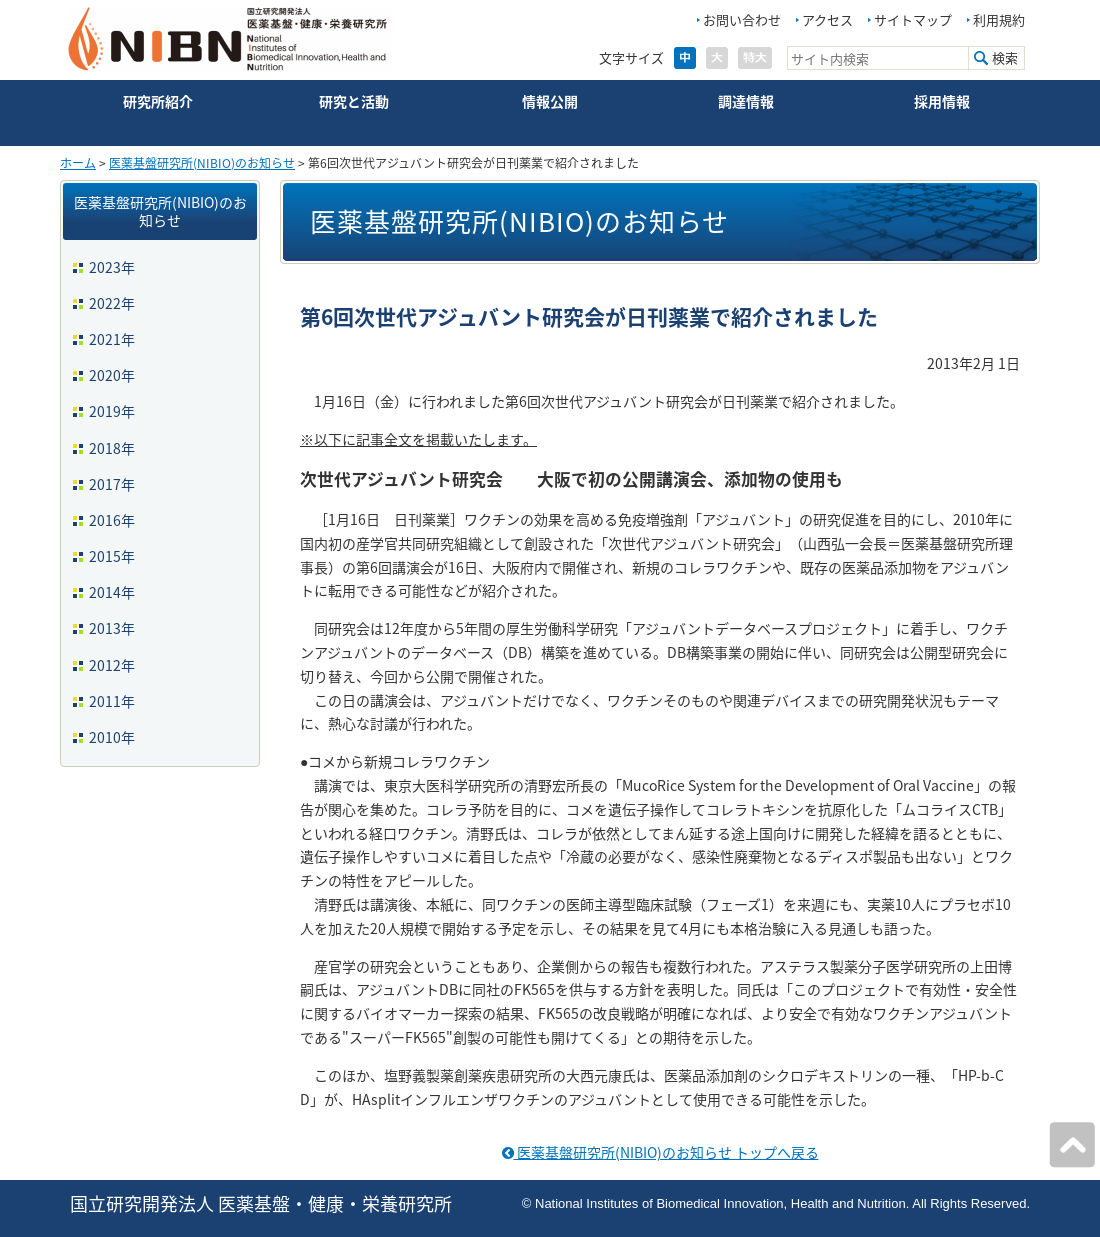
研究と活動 (354, 101)
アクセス (827, 19)
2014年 (112, 592)
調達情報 (746, 101)
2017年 (112, 484)
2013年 (112, 628)
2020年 (112, 375)
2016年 (112, 520)
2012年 (112, 665)
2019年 (112, 411)
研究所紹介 (158, 101)
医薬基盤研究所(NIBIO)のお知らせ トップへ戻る (660, 1152)
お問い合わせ (742, 19)
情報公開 (550, 101)
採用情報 (942, 101)
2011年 (112, 701)
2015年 (112, 556)
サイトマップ (913, 19)
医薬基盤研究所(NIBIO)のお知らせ (202, 163)
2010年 (112, 737)
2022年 (112, 303)
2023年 (112, 267)
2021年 (112, 339)
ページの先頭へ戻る (1072, 1145)
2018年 (112, 448)
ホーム (78, 163)
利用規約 (999, 19)
